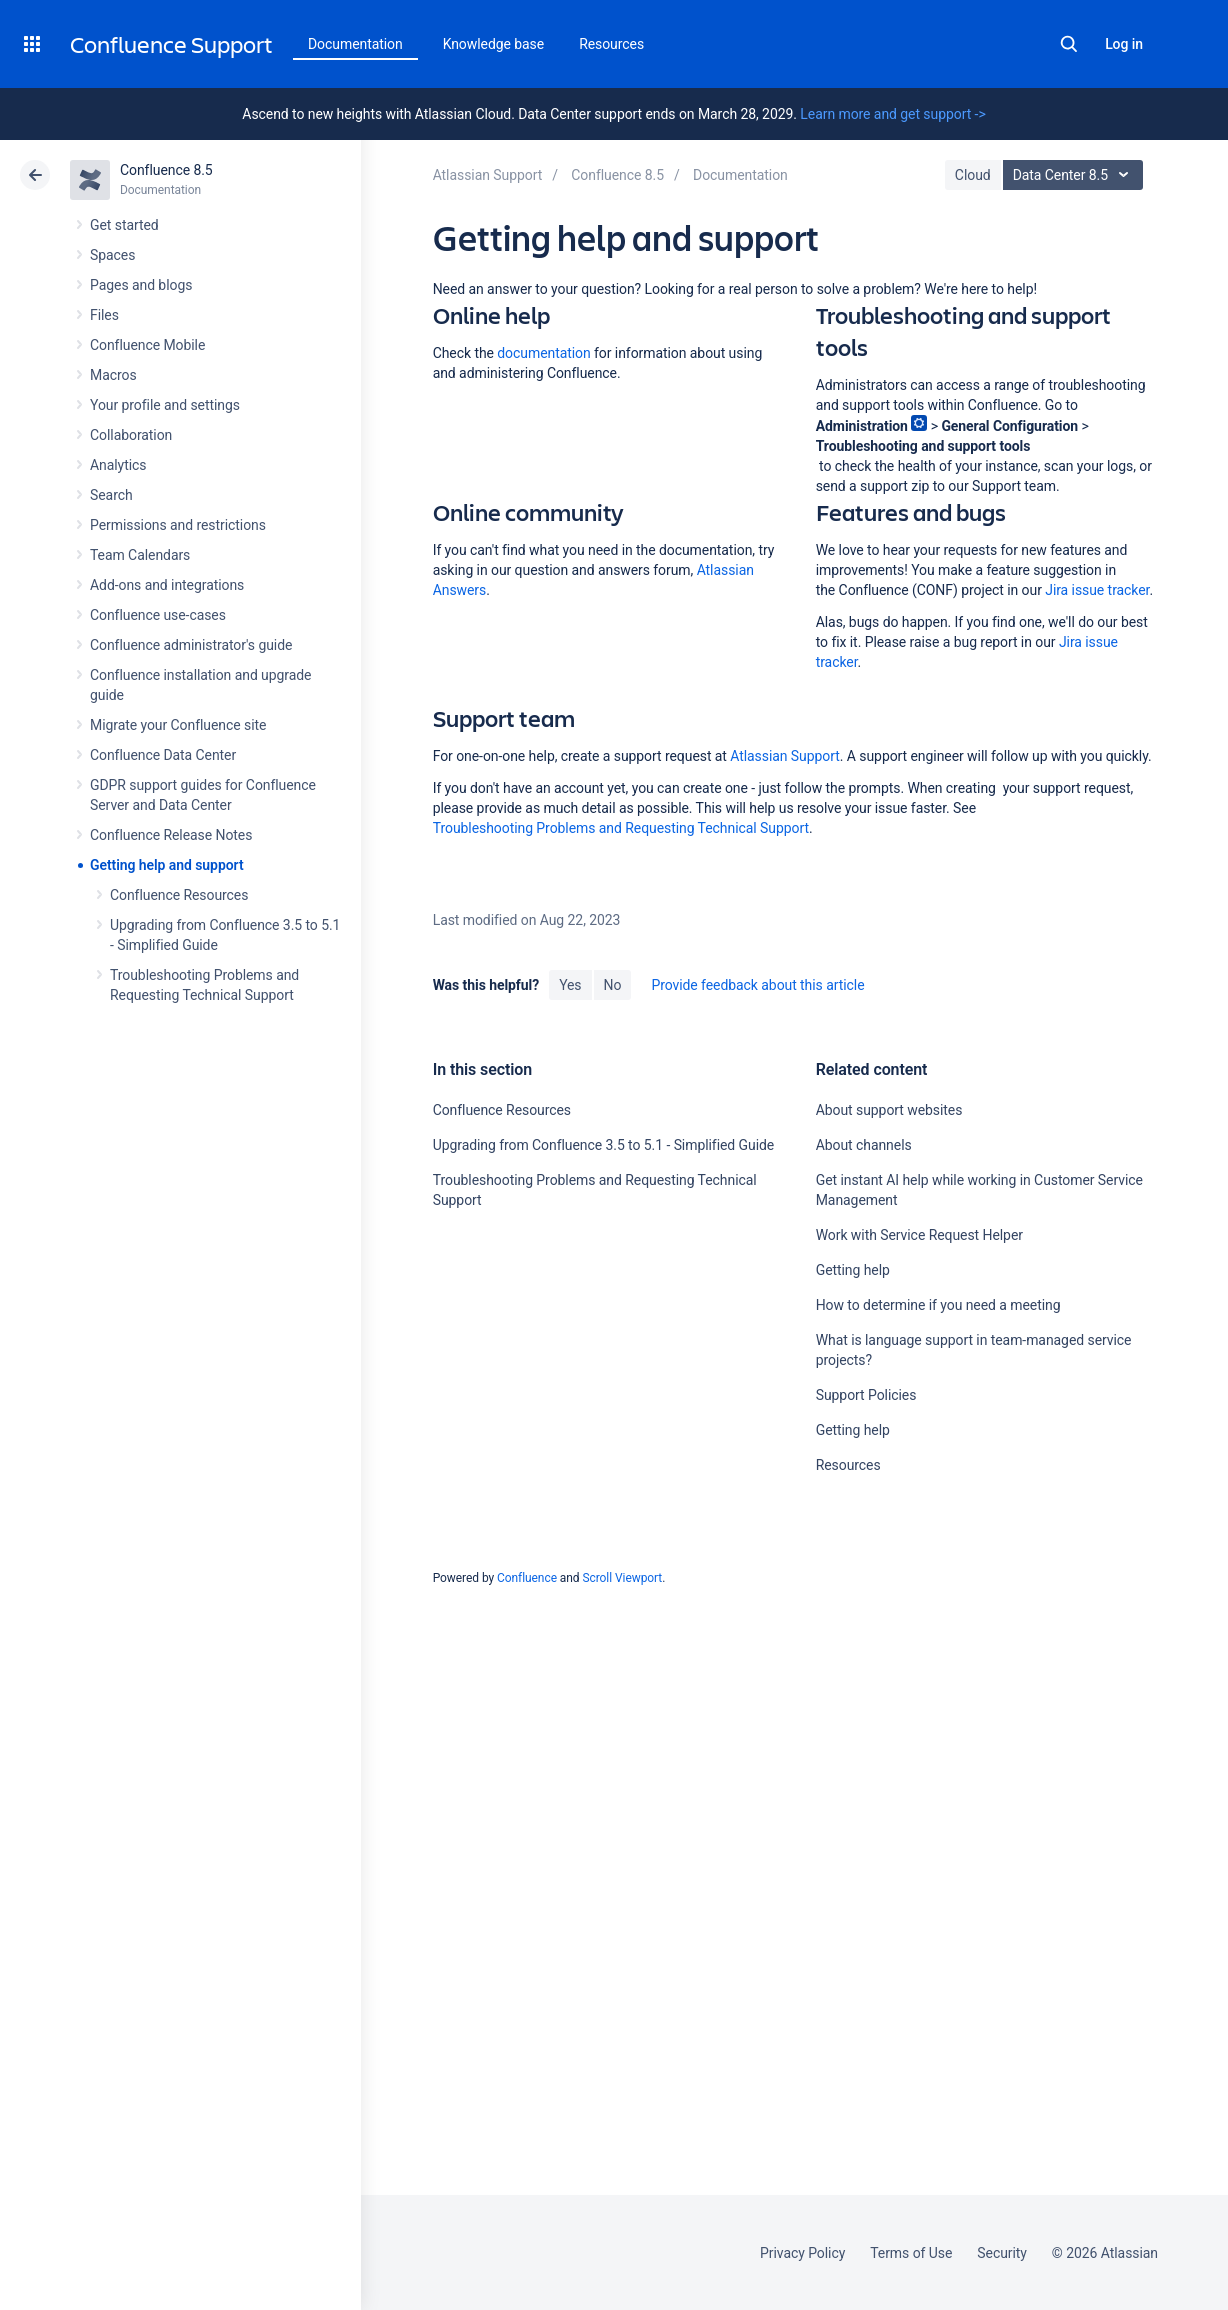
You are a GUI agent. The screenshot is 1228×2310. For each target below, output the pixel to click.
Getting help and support (167, 865)
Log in (1124, 44)
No (613, 985)
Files (104, 315)
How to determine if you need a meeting (938, 1305)
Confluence (527, 1578)
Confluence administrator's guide (191, 645)
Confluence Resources (179, 895)
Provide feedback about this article (757, 985)
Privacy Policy (802, 2253)
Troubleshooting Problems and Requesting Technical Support (621, 828)
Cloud (973, 175)
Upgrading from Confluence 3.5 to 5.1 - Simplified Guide (604, 1145)
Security (1002, 2253)
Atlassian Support (785, 756)
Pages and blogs (141, 285)
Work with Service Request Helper (919, 1235)
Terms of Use (911, 2253)
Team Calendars (140, 555)
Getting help (853, 1270)
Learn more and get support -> (892, 114)
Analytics (118, 465)
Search (1069, 44)
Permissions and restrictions (178, 525)
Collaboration (131, 435)
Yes (570, 985)
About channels (864, 1145)
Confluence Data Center (163, 755)
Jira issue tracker (1097, 590)
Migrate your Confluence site (178, 725)
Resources (848, 1465)
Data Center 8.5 (1075, 175)
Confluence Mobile (147, 345)
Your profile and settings (165, 405)
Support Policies (866, 1395)
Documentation (355, 44)
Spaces (112, 255)
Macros (113, 375)
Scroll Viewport (622, 1578)
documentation (543, 353)
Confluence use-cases (158, 615)
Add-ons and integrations (167, 585)
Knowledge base (494, 44)
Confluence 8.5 (166, 170)
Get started (124, 225)
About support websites (889, 1110)
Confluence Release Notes (171, 835)
